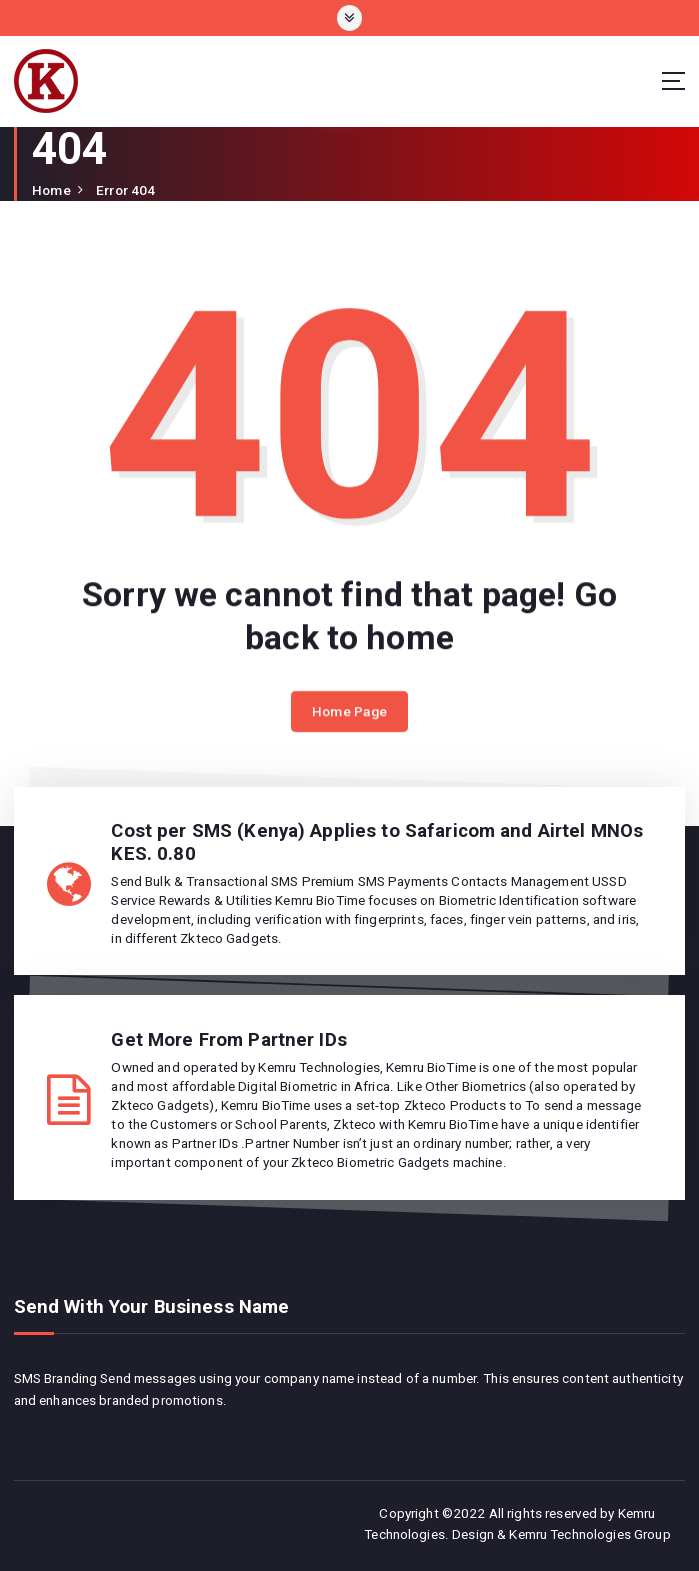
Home (51, 190)
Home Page (349, 716)
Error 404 (125, 190)
